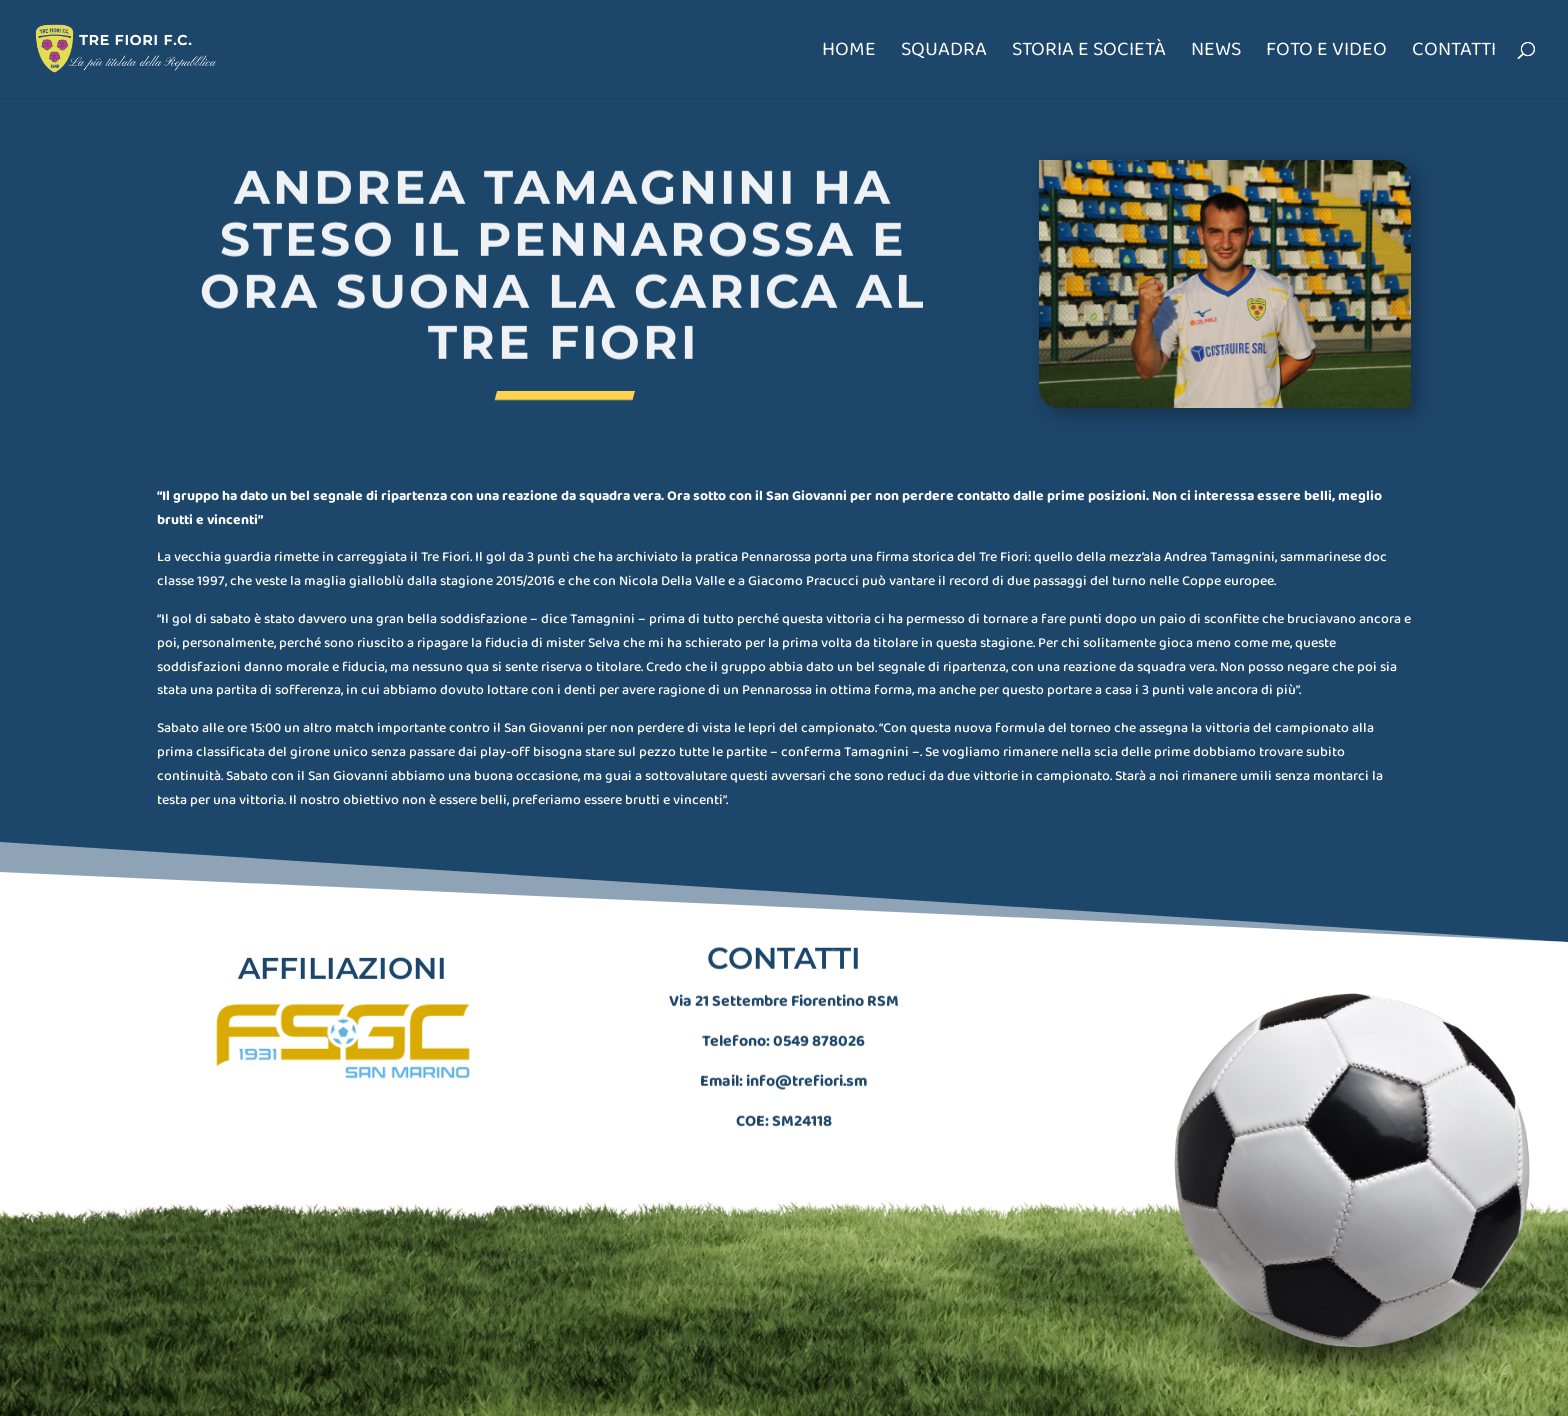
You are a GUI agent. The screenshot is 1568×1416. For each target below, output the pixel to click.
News (1216, 53)
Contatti (1454, 53)
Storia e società (1089, 53)
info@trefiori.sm (806, 1064)
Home (849, 53)
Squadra (944, 53)
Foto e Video (1326, 53)
